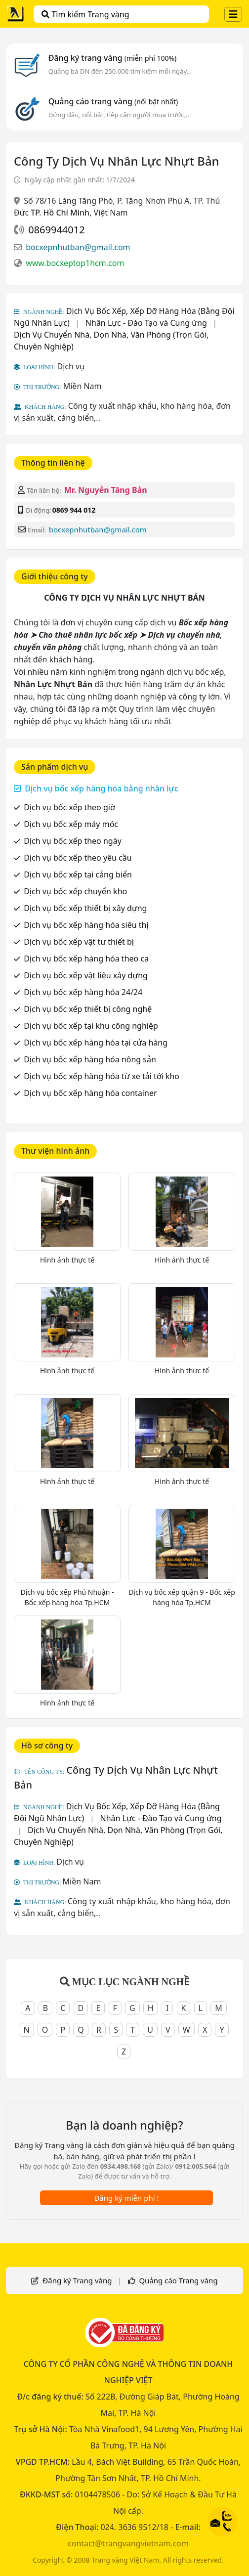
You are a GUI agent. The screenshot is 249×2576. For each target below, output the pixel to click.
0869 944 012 (73, 510)
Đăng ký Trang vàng (77, 2280)
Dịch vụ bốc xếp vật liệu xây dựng (86, 975)
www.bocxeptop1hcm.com (75, 263)
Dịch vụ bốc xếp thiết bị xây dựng (85, 908)
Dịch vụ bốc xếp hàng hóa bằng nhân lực (101, 788)
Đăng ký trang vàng (112, 57)
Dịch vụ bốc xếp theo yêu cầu (78, 857)
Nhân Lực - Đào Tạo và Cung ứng (146, 322)
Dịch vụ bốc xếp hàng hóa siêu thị (86, 924)
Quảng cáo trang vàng (113, 101)
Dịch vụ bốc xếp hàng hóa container (90, 1093)
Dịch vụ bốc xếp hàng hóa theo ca (86, 958)
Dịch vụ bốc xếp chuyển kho (75, 891)
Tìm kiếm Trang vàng (85, 14)
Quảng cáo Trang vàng (178, 2280)
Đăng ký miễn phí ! (126, 2198)
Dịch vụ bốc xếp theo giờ (69, 807)
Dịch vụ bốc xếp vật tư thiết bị (79, 941)
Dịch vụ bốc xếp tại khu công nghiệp (91, 1025)
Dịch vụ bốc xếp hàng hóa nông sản (90, 1059)
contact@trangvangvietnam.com (128, 2543)
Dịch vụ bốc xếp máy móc (71, 824)
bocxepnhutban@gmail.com (78, 247)
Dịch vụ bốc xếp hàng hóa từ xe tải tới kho (101, 1076)
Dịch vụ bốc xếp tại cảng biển (78, 874)
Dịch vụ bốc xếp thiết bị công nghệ (88, 1009)
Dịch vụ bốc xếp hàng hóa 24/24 (83, 992)
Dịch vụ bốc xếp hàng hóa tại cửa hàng (95, 1042)
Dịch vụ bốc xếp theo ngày (73, 840)
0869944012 (56, 229)
